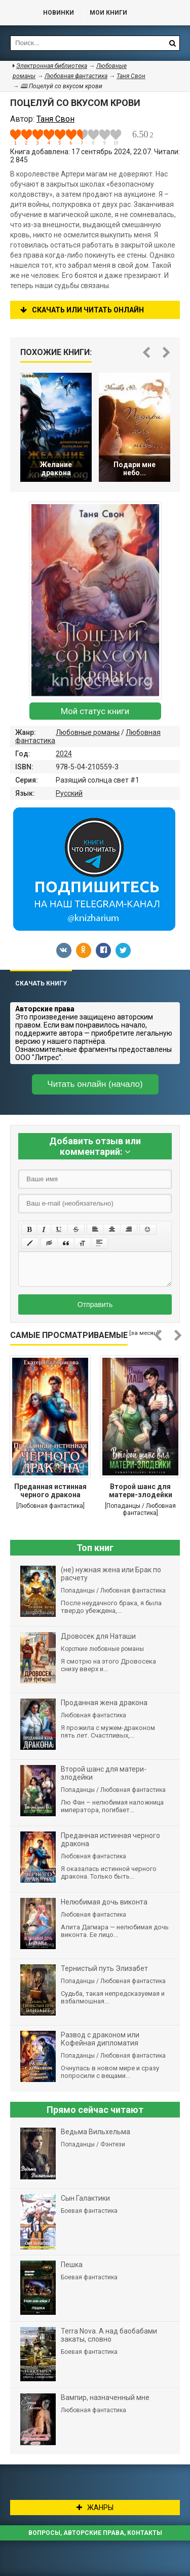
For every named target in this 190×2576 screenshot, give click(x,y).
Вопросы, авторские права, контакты (95, 2532)
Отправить (95, 1304)
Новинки (58, 12)
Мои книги (108, 12)
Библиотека (16, 12)
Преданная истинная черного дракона (50, 1491)
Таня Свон (131, 76)
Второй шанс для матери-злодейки (140, 1491)
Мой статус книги (95, 711)
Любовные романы (88, 732)
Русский (69, 793)
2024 (64, 754)
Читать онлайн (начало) (94, 1084)
